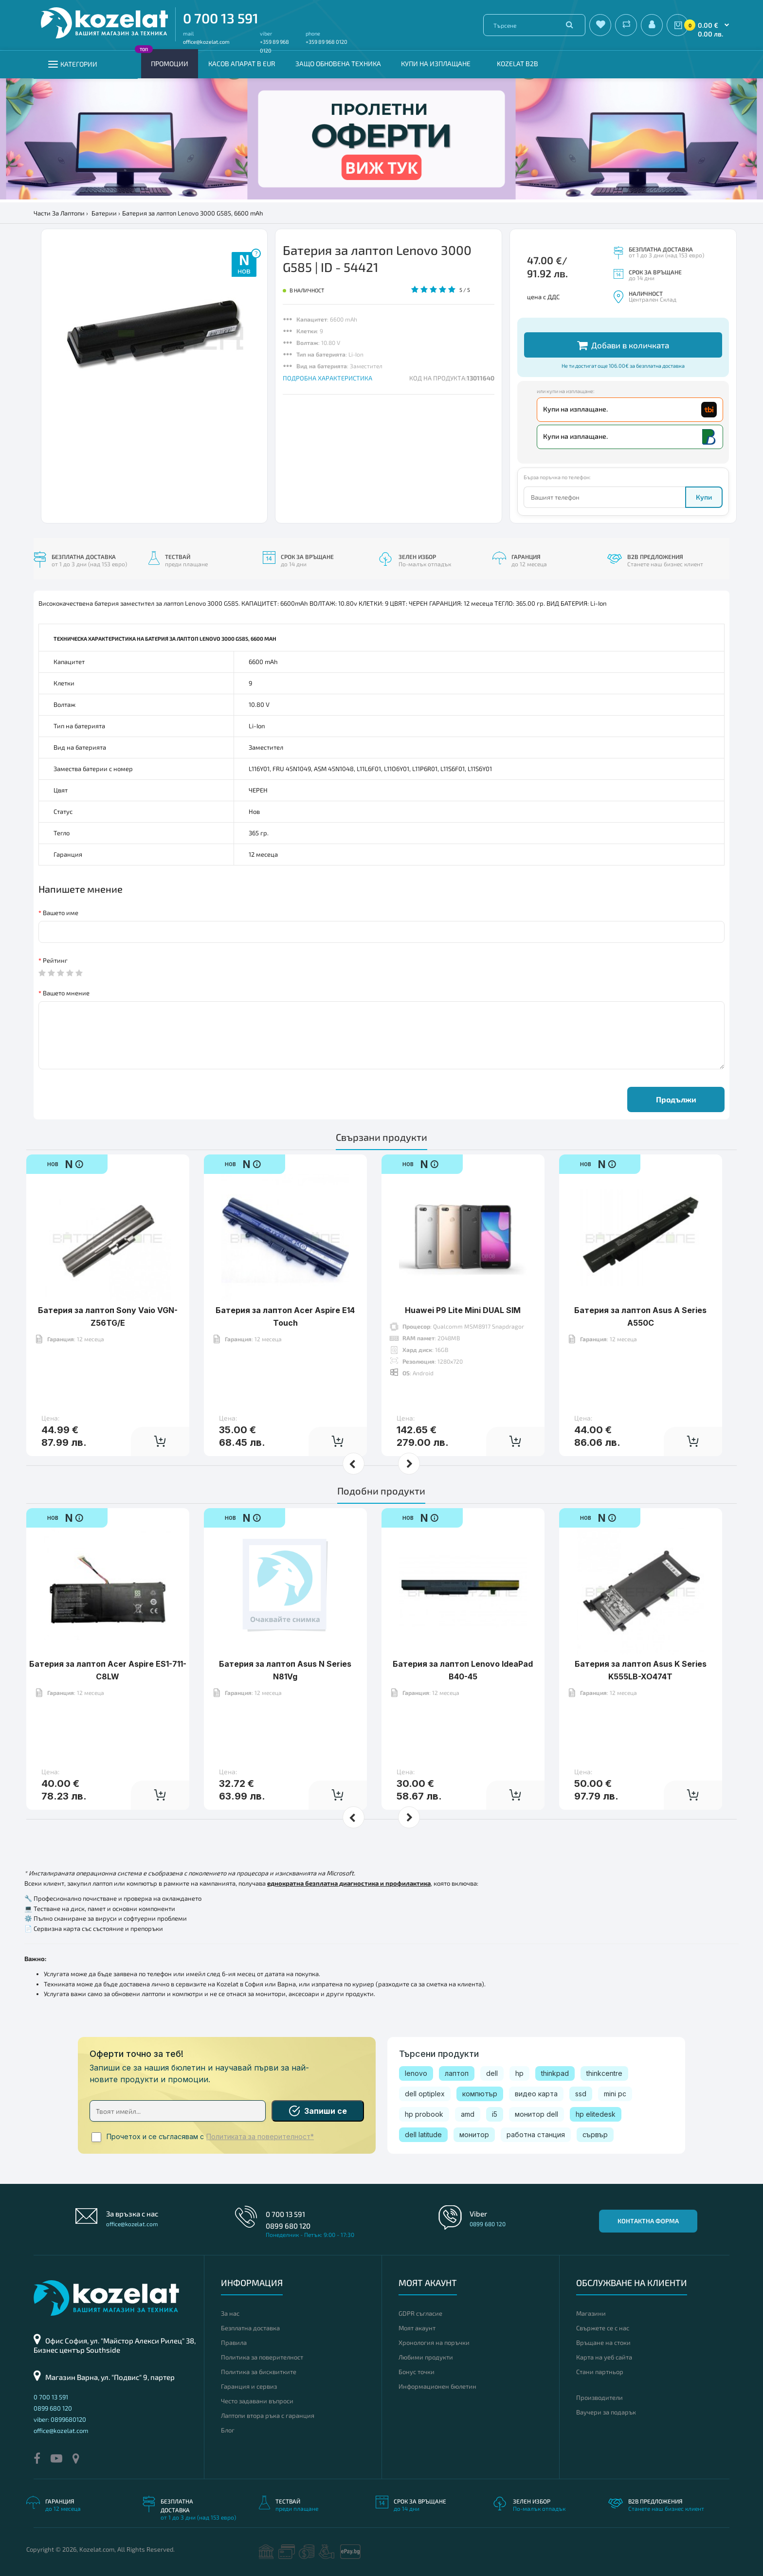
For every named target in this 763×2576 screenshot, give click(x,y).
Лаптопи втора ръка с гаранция (267, 2415)
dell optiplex (425, 2094)
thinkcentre (604, 2073)
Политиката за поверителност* (260, 2136)
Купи (704, 497)
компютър (479, 2094)
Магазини (591, 2313)
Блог (228, 2430)
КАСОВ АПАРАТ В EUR (241, 63)
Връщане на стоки (603, 2342)
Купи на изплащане (436, 63)
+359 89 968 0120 (326, 41)
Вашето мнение (66, 993)
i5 (494, 2114)
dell (492, 2073)
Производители (599, 2397)
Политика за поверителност (262, 2357)
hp (519, 2073)
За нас (230, 2313)
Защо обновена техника (338, 63)
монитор (474, 2134)
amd (467, 2114)
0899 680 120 (288, 2225)
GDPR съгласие (420, 2313)
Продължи (676, 1099)
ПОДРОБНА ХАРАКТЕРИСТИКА (327, 378)
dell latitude (423, 2134)
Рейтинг (55, 960)
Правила (234, 2342)
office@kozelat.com (206, 41)
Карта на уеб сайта (604, 2357)
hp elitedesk (596, 2114)
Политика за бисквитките (258, 2372)
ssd (580, 2094)
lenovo (416, 2073)
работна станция (536, 2134)
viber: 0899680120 (60, 2419)
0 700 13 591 (220, 18)
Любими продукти (426, 2357)
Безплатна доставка (250, 2328)
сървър (595, 2134)
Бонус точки (417, 2372)
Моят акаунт (417, 2328)
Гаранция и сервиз (249, 2386)
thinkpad (555, 2073)
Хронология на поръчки (434, 2342)
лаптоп (457, 2073)
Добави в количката (623, 345)
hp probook (424, 2114)
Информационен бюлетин (437, 2386)
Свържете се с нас (602, 2328)
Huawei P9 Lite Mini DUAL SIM (463, 1310)
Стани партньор (599, 2372)
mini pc (615, 2094)
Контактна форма (648, 2221)
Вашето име (60, 913)
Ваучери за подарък (606, 2412)
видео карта (536, 2094)
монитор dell (536, 2114)
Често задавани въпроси (257, 2401)
